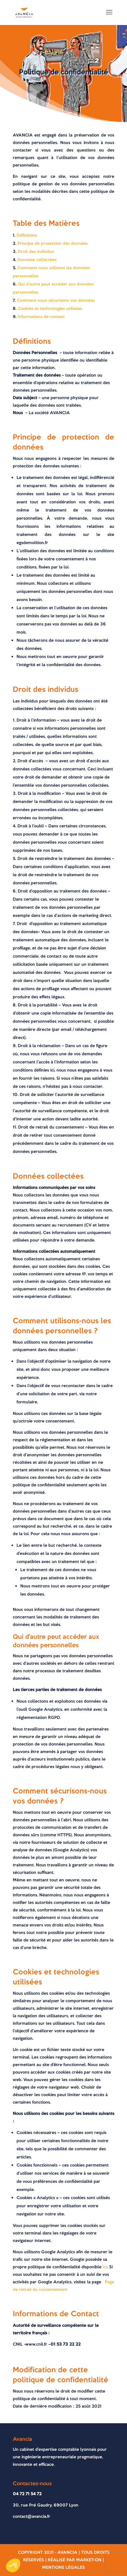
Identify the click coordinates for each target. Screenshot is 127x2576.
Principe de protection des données (52, 243)
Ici (105, 2267)
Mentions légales (63, 2567)
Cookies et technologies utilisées (50, 308)
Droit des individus (36, 252)
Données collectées (36, 260)
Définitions (27, 235)
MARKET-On (88, 2560)
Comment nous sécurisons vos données (56, 300)
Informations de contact (41, 317)
